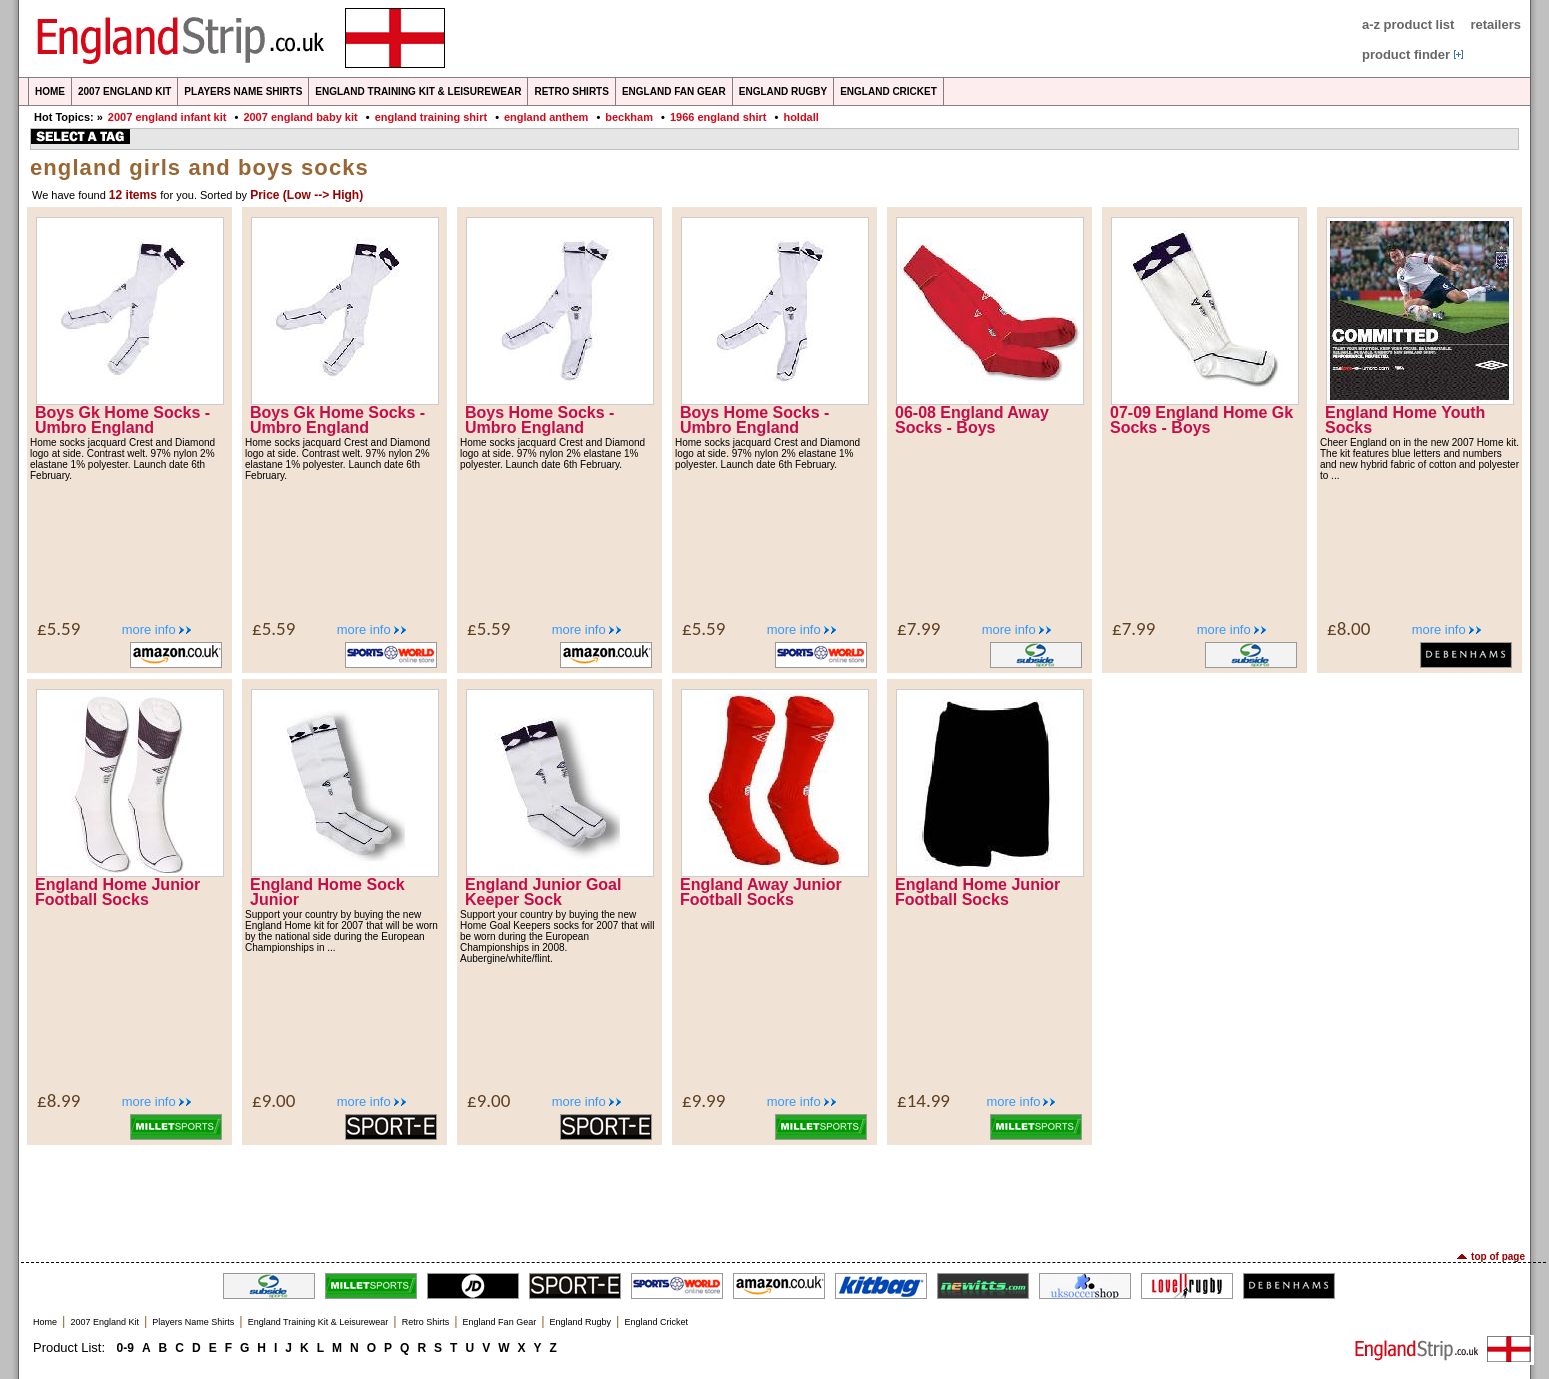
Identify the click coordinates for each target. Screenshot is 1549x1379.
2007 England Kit (124, 91)
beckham (629, 117)
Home (50, 91)
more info (149, 629)
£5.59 (58, 628)
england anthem (546, 117)
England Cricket (888, 91)
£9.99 (703, 1100)
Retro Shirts (571, 91)
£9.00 (273, 1100)
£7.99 (918, 628)
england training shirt (431, 117)
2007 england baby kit (300, 117)
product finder (1406, 54)
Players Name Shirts (243, 91)
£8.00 (1348, 628)
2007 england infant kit (167, 117)
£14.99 (923, 1100)
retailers (1495, 24)
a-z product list (1408, 24)
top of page (1498, 1256)
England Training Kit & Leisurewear (418, 91)
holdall (800, 117)
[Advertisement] (775, 1196)
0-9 (125, 1348)
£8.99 (58, 1100)
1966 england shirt (718, 117)
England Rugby (783, 91)
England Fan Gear (674, 91)
